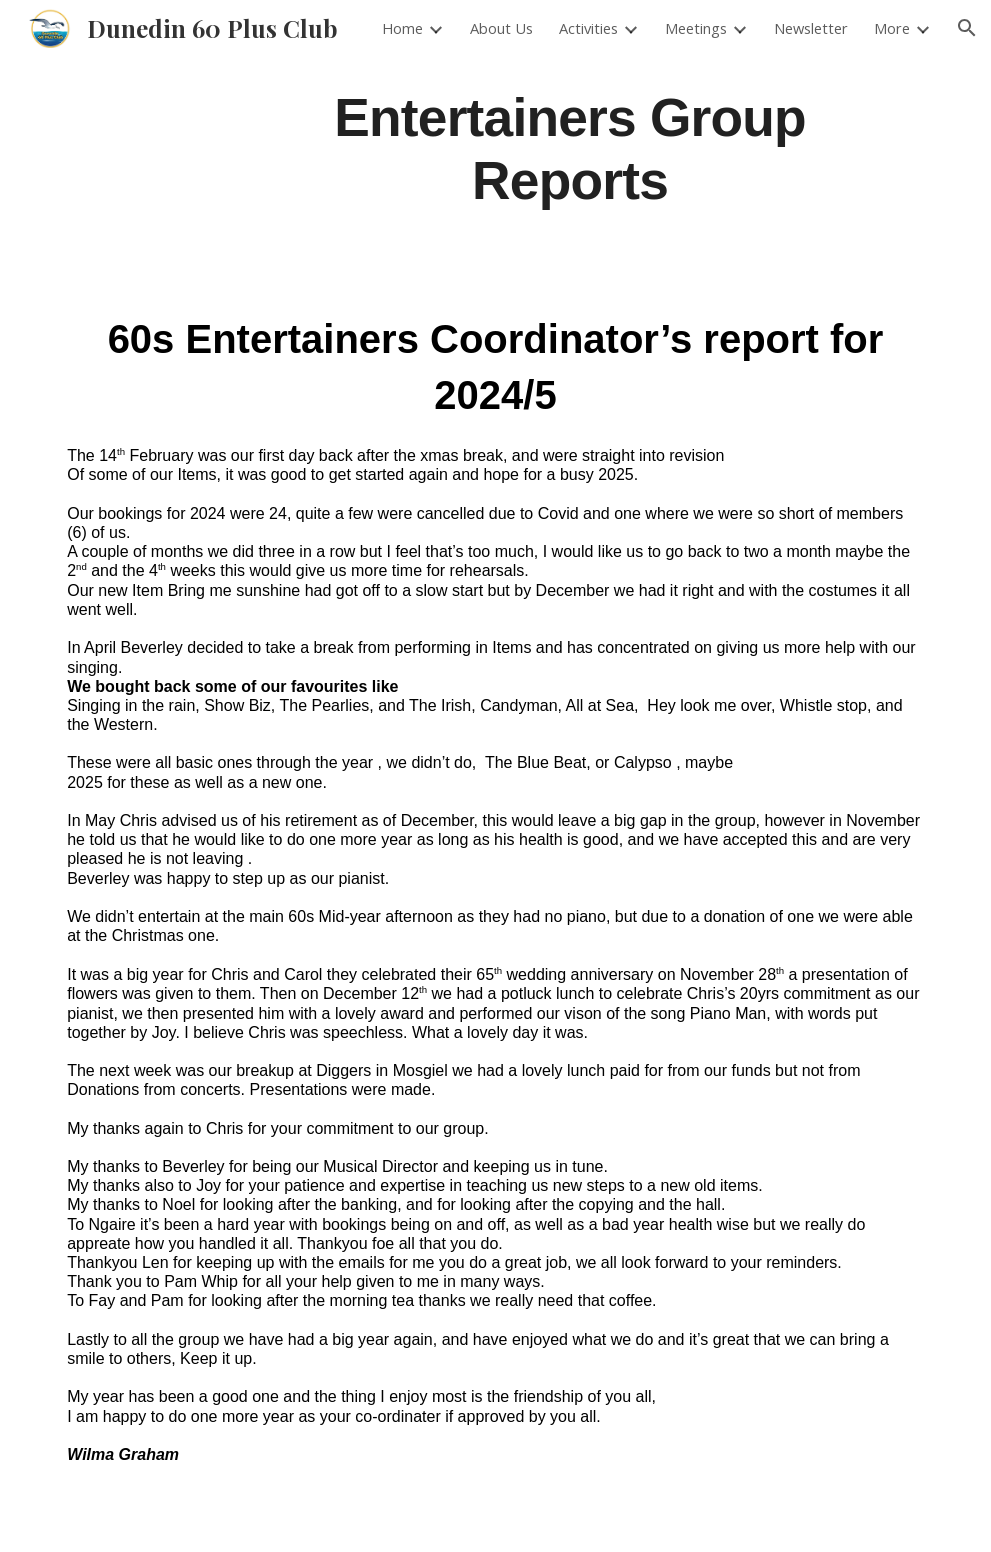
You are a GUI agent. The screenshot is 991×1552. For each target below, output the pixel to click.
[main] (569, 147)
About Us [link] (501, 28)
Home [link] (402, 28)
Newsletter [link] (811, 28)
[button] (967, 28)
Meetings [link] (696, 28)
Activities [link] (588, 28)
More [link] (892, 28)
